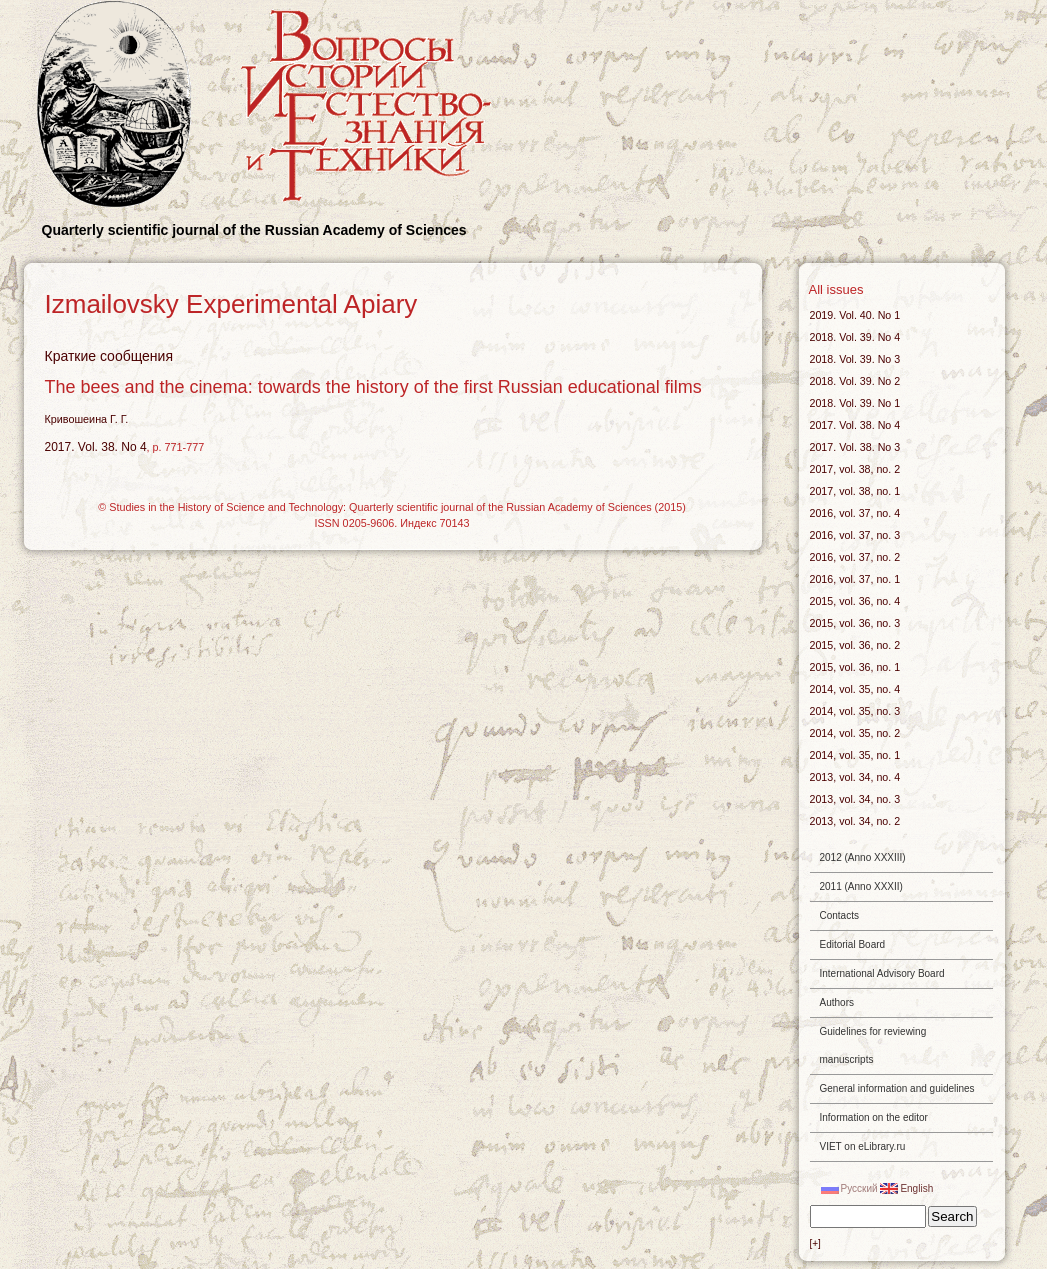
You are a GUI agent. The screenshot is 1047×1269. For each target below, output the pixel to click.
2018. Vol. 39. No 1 (855, 403)
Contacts (839, 915)
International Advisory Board (882, 973)
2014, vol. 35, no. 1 (855, 755)
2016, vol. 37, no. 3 (855, 535)
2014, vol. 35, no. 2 (855, 733)
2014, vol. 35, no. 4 (855, 689)
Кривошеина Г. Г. (87, 419)
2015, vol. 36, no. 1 (855, 667)
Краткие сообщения (109, 356)
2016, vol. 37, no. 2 (855, 557)
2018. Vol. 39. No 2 (855, 381)
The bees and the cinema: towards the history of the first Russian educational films (373, 387)
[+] (815, 1243)
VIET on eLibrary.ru (863, 1146)
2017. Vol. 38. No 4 (96, 447)
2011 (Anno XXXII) (861, 886)
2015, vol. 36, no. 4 (855, 601)
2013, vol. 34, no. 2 (855, 821)
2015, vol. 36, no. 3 (855, 623)
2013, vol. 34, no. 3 (855, 799)
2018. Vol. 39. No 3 (855, 359)
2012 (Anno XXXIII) (863, 857)
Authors (837, 1002)
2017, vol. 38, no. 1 (855, 491)
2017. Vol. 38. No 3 (855, 447)
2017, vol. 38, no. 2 (855, 469)
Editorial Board (853, 944)
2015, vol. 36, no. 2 (855, 645)
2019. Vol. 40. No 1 (855, 315)
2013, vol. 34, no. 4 (855, 777)
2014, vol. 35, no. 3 (855, 711)
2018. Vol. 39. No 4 (855, 337)
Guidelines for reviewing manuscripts (873, 1045)
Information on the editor (874, 1117)
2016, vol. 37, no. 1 (855, 579)
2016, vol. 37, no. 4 (855, 513)
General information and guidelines (897, 1088)
